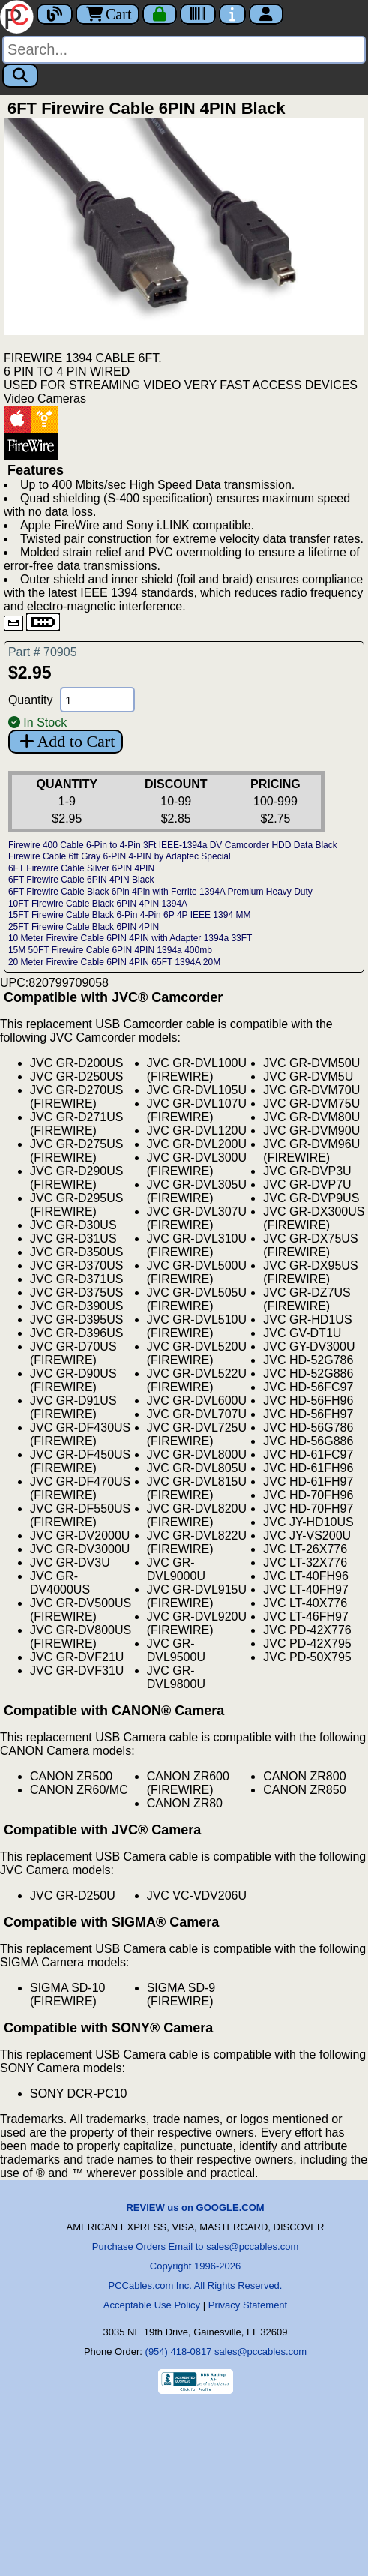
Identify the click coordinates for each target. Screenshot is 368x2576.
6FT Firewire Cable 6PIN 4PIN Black (81, 879)
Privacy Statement (248, 2305)
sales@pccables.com (260, 2351)
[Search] (184, 50)
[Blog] (55, 14)
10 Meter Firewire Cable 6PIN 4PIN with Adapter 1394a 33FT (130, 938)
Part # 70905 (42, 652)
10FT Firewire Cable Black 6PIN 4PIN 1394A (97, 903)
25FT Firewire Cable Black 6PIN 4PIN (83, 927)
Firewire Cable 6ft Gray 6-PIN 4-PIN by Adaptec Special (119, 856)
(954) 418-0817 (178, 2351)
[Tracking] (198, 14)
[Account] (266, 14)
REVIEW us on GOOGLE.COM (195, 2207)
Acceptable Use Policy (151, 2305)
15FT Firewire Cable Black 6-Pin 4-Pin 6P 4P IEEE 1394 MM (129, 915)
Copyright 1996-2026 (195, 2266)
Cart (107, 14)
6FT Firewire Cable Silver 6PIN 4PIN (81, 868)
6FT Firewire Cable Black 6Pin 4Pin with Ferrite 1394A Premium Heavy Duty (160, 891)
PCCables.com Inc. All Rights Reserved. (196, 2285)
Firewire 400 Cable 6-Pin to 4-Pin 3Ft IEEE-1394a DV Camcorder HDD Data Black (172, 845)
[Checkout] (159, 14)
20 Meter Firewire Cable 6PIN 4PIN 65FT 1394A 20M (114, 962)
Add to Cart (65, 741)
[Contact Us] (232, 14)
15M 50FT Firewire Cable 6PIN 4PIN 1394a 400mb (110, 950)
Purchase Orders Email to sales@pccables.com (195, 2246)
